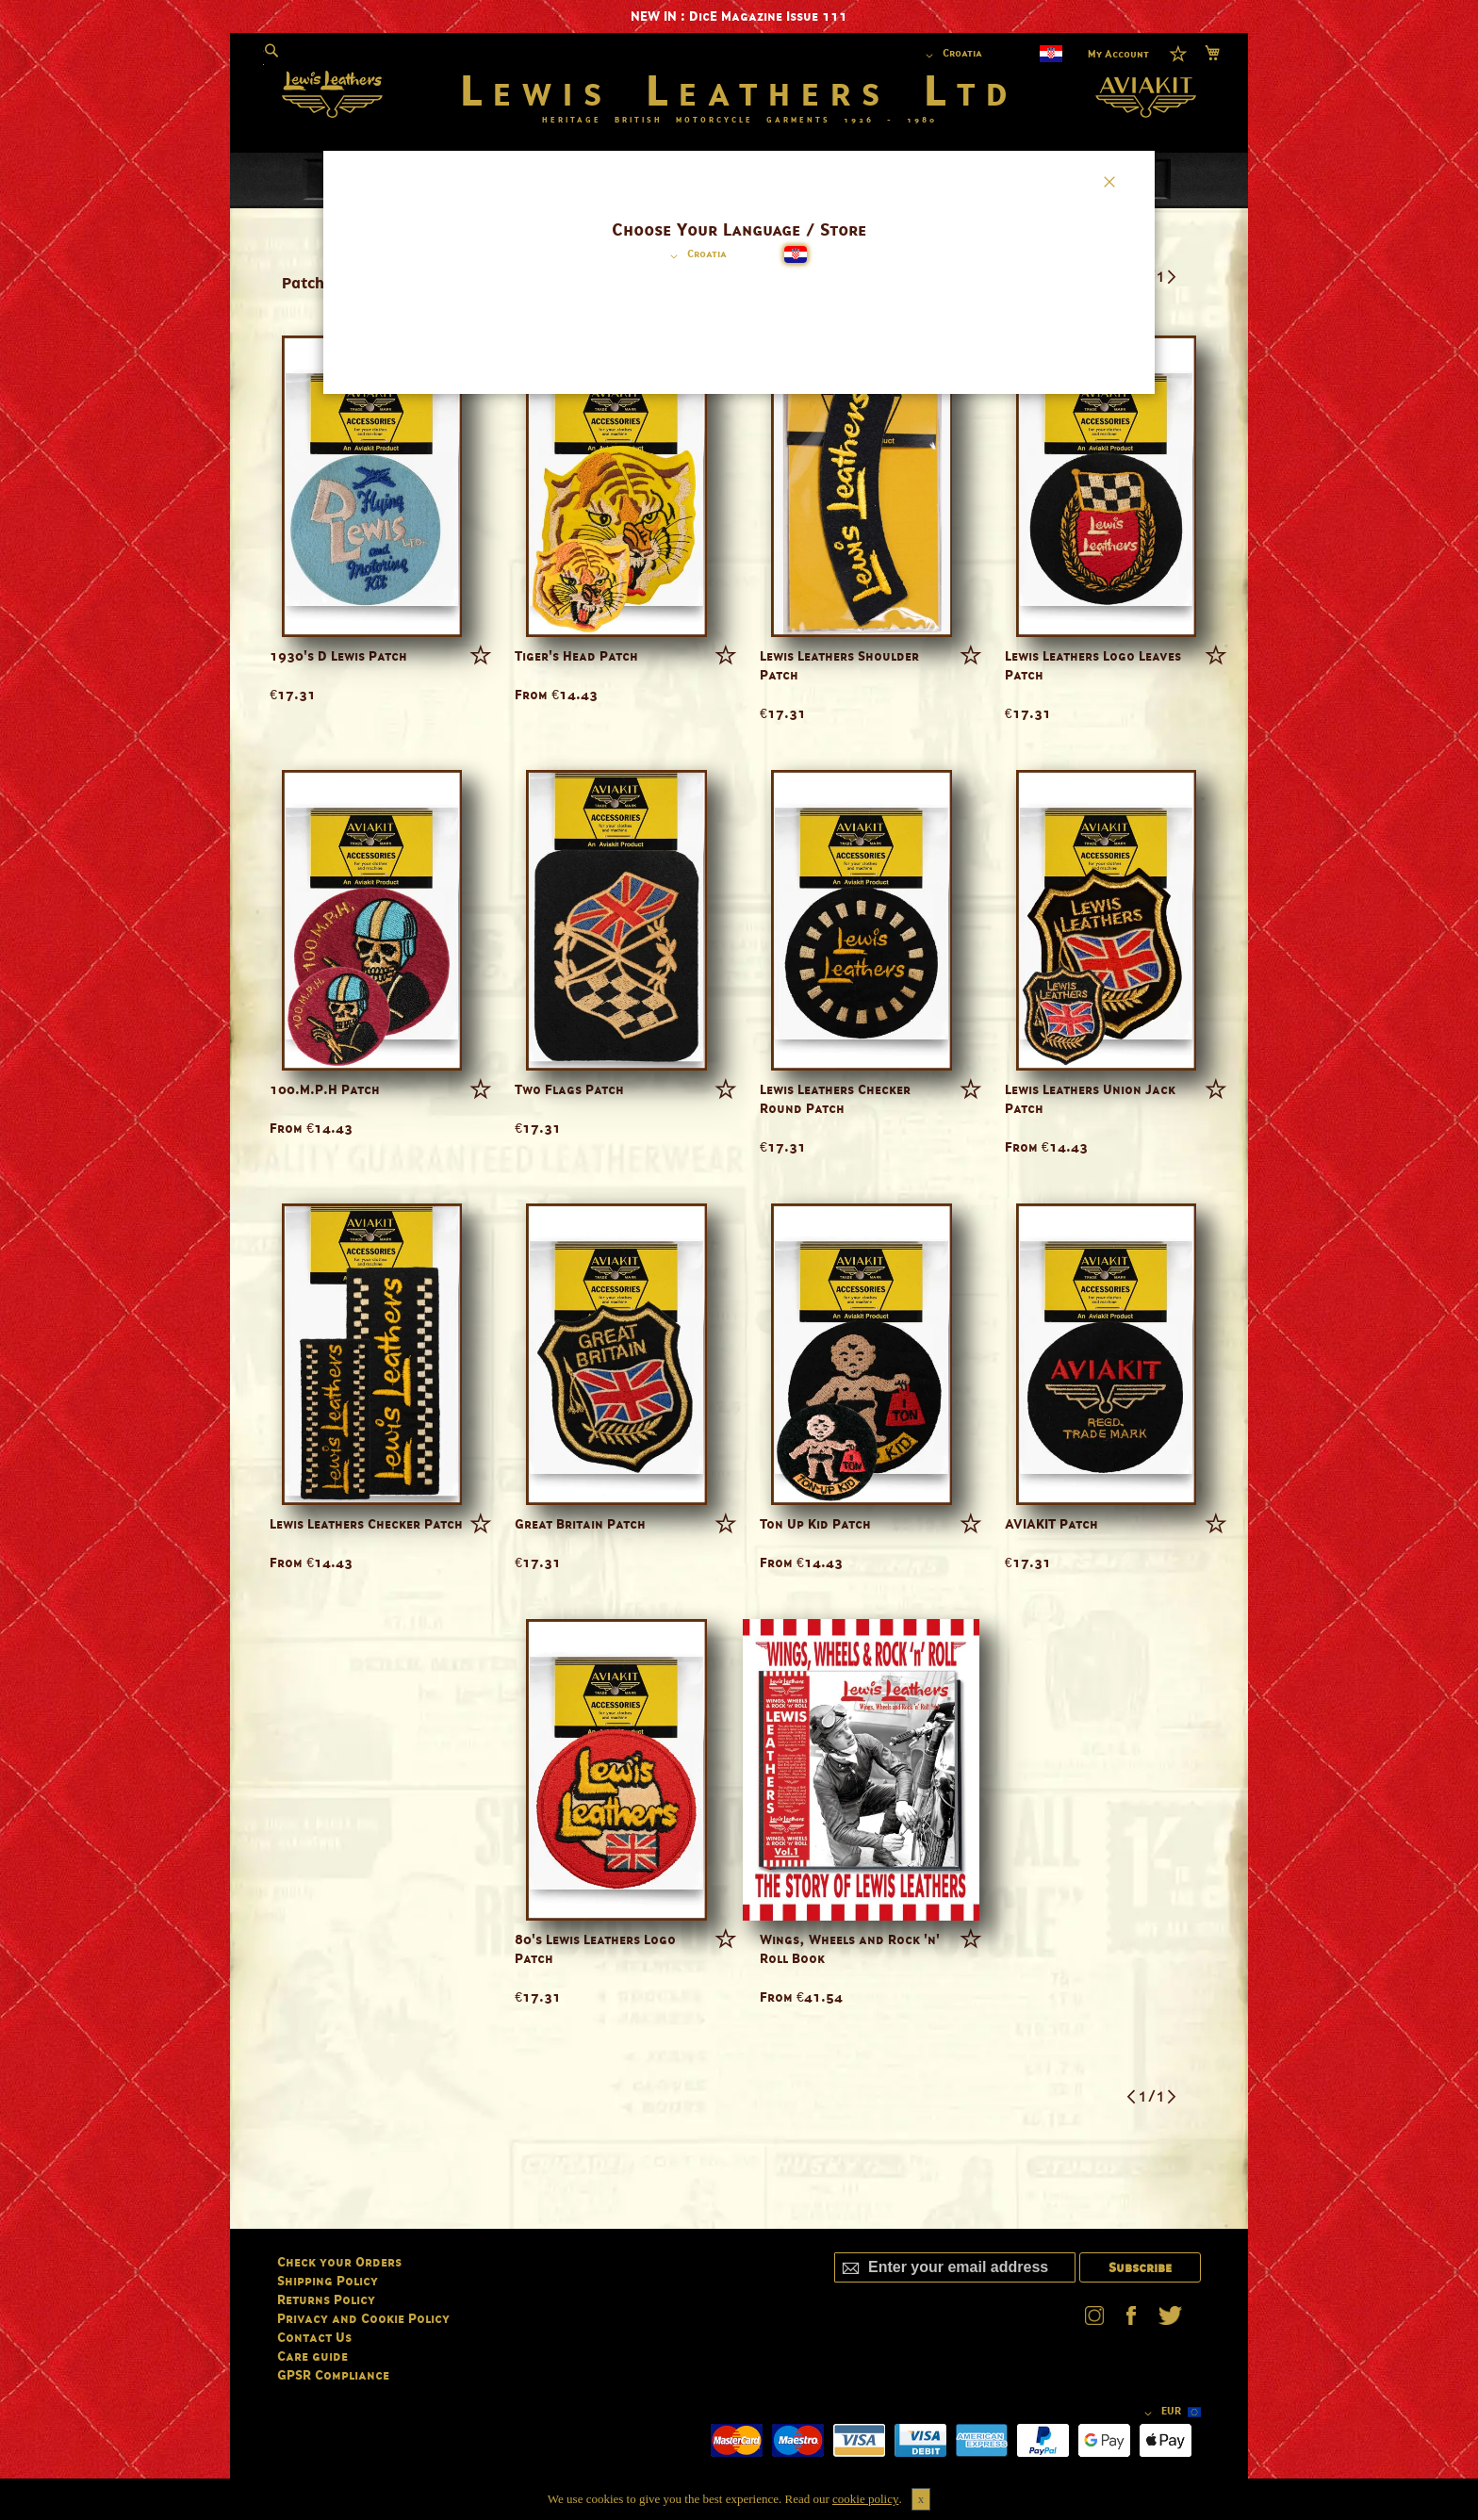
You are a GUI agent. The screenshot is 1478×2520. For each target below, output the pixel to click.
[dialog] (739, 1260)
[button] (695, 256)
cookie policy (865, 2499)
